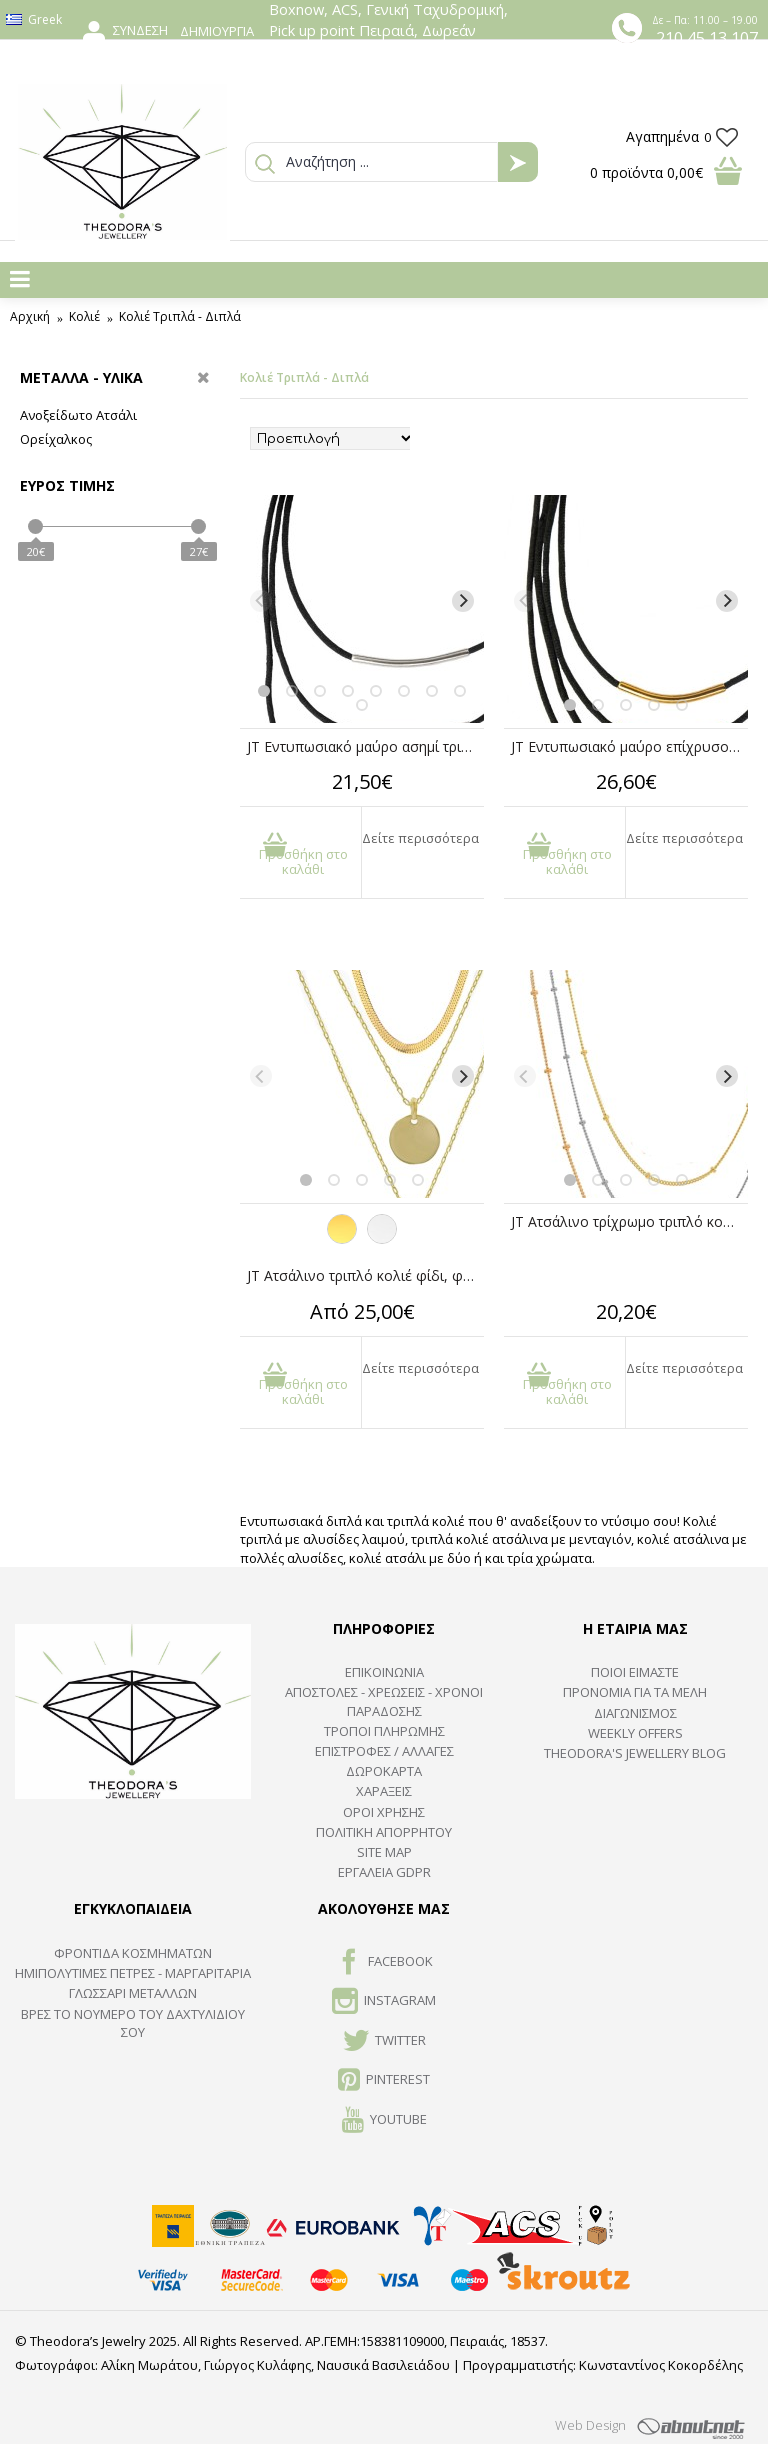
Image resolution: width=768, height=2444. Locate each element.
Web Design (590, 2425)
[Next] (463, 601)
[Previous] (261, 601)
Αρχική (30, 316)
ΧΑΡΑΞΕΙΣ (384, 1791)
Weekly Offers (635, 1733)
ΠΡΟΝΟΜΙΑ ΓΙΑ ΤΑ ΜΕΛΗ (635, 1692)
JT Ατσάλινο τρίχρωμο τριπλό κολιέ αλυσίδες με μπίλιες (629, 1221)
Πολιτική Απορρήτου (384, 1832)
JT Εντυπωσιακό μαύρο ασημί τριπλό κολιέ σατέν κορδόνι (365, 746)
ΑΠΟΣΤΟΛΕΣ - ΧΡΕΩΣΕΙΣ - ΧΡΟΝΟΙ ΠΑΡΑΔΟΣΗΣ (384, 1701)
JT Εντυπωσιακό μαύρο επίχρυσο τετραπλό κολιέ (629, 746)
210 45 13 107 (707, 38)
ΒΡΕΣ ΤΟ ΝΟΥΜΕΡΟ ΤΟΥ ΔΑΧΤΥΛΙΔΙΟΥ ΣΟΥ (133, 2023)
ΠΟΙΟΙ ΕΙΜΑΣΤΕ (635, 1672)
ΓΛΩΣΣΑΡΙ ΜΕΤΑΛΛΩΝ (133, 1993)
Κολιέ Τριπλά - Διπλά (180, 316)
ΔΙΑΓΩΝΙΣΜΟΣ (635, 1713)
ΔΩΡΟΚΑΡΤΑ (384, 1771)
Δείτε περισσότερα (420, 838)
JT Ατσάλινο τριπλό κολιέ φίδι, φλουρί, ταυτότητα (365, 1275)
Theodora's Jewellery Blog (635, 1753)
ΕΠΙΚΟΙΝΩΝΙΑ (384, 1672)
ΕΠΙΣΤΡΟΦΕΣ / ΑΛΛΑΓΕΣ (384, 1751)
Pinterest (384, 2081)
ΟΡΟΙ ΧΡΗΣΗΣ (384, 1812)
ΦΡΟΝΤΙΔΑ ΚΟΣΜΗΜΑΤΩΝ (133, 1953)
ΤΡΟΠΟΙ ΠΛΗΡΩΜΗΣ (384, 1731)
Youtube (384, 2121)
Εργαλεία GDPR (384, 1872)
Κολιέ (84, 316)
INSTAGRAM (384, 2002)
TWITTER (384, 2042)
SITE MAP (384, 1852)
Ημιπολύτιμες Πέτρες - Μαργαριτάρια (133, 1973)
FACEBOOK (384, 1963)
